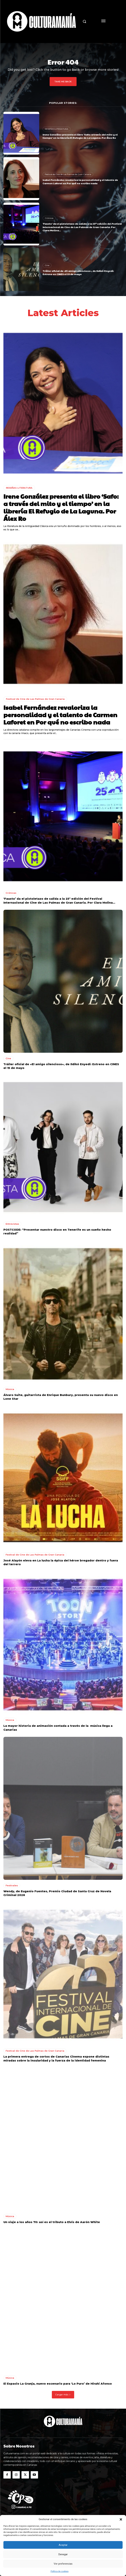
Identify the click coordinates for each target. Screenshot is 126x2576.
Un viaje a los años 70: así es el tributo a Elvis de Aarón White (51, 2222)
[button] (121, 2519)
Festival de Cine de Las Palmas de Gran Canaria (68, 174)
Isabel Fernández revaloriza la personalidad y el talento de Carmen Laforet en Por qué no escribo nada (80, 181)
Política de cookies (60, 2571)
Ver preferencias (63, 2563)
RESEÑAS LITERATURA (56, 129)
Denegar (63, 2554)
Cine (47, 265)
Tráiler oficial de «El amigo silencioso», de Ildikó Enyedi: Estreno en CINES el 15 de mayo (78, 272)
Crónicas (49, 218)
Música (10, 1389)
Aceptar (63, 2545)
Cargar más (63, 2394)
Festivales (12, 1885)
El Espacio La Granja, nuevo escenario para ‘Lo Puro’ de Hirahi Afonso (57, 2383)
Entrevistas (12, 1223)
